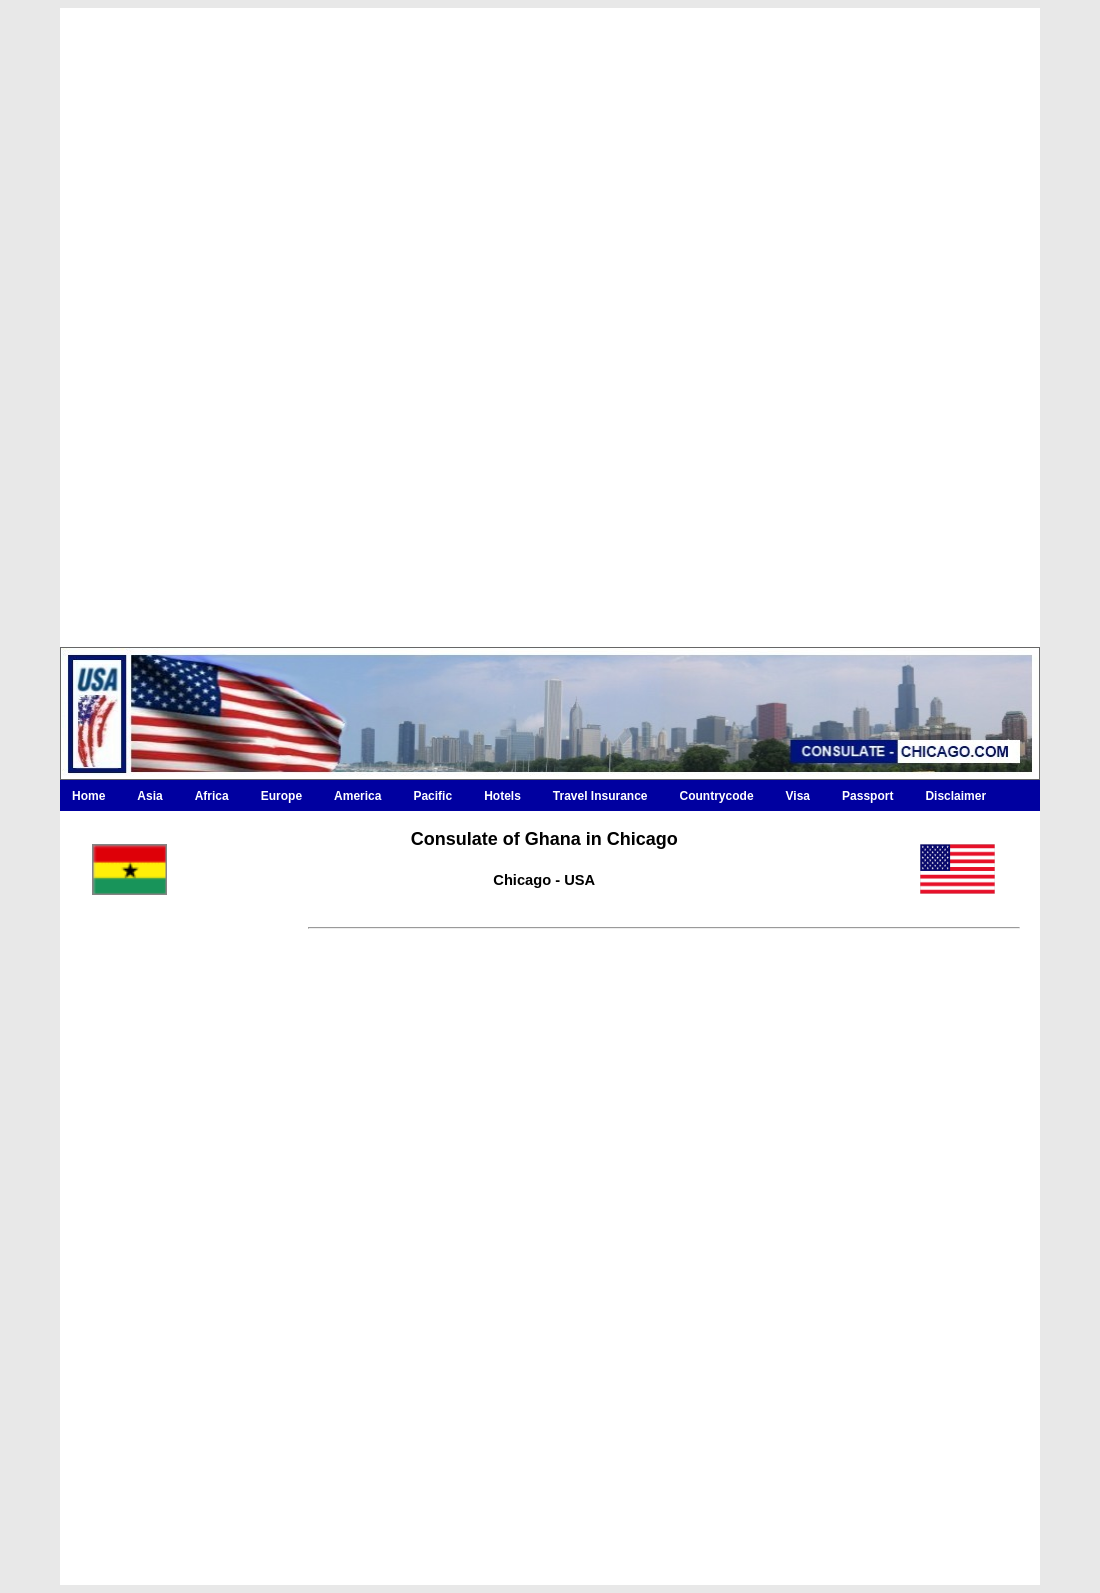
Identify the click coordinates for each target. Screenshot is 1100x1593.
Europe (281, 796)
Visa (798, 796)
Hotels (502, 796)
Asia (149, 796)
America (357, 796)
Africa (212, 796)
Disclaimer (955, 796)
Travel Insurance (600, 796)
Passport (867, 796)
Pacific (432, 796)
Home (88, 796)
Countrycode (717, 796)
